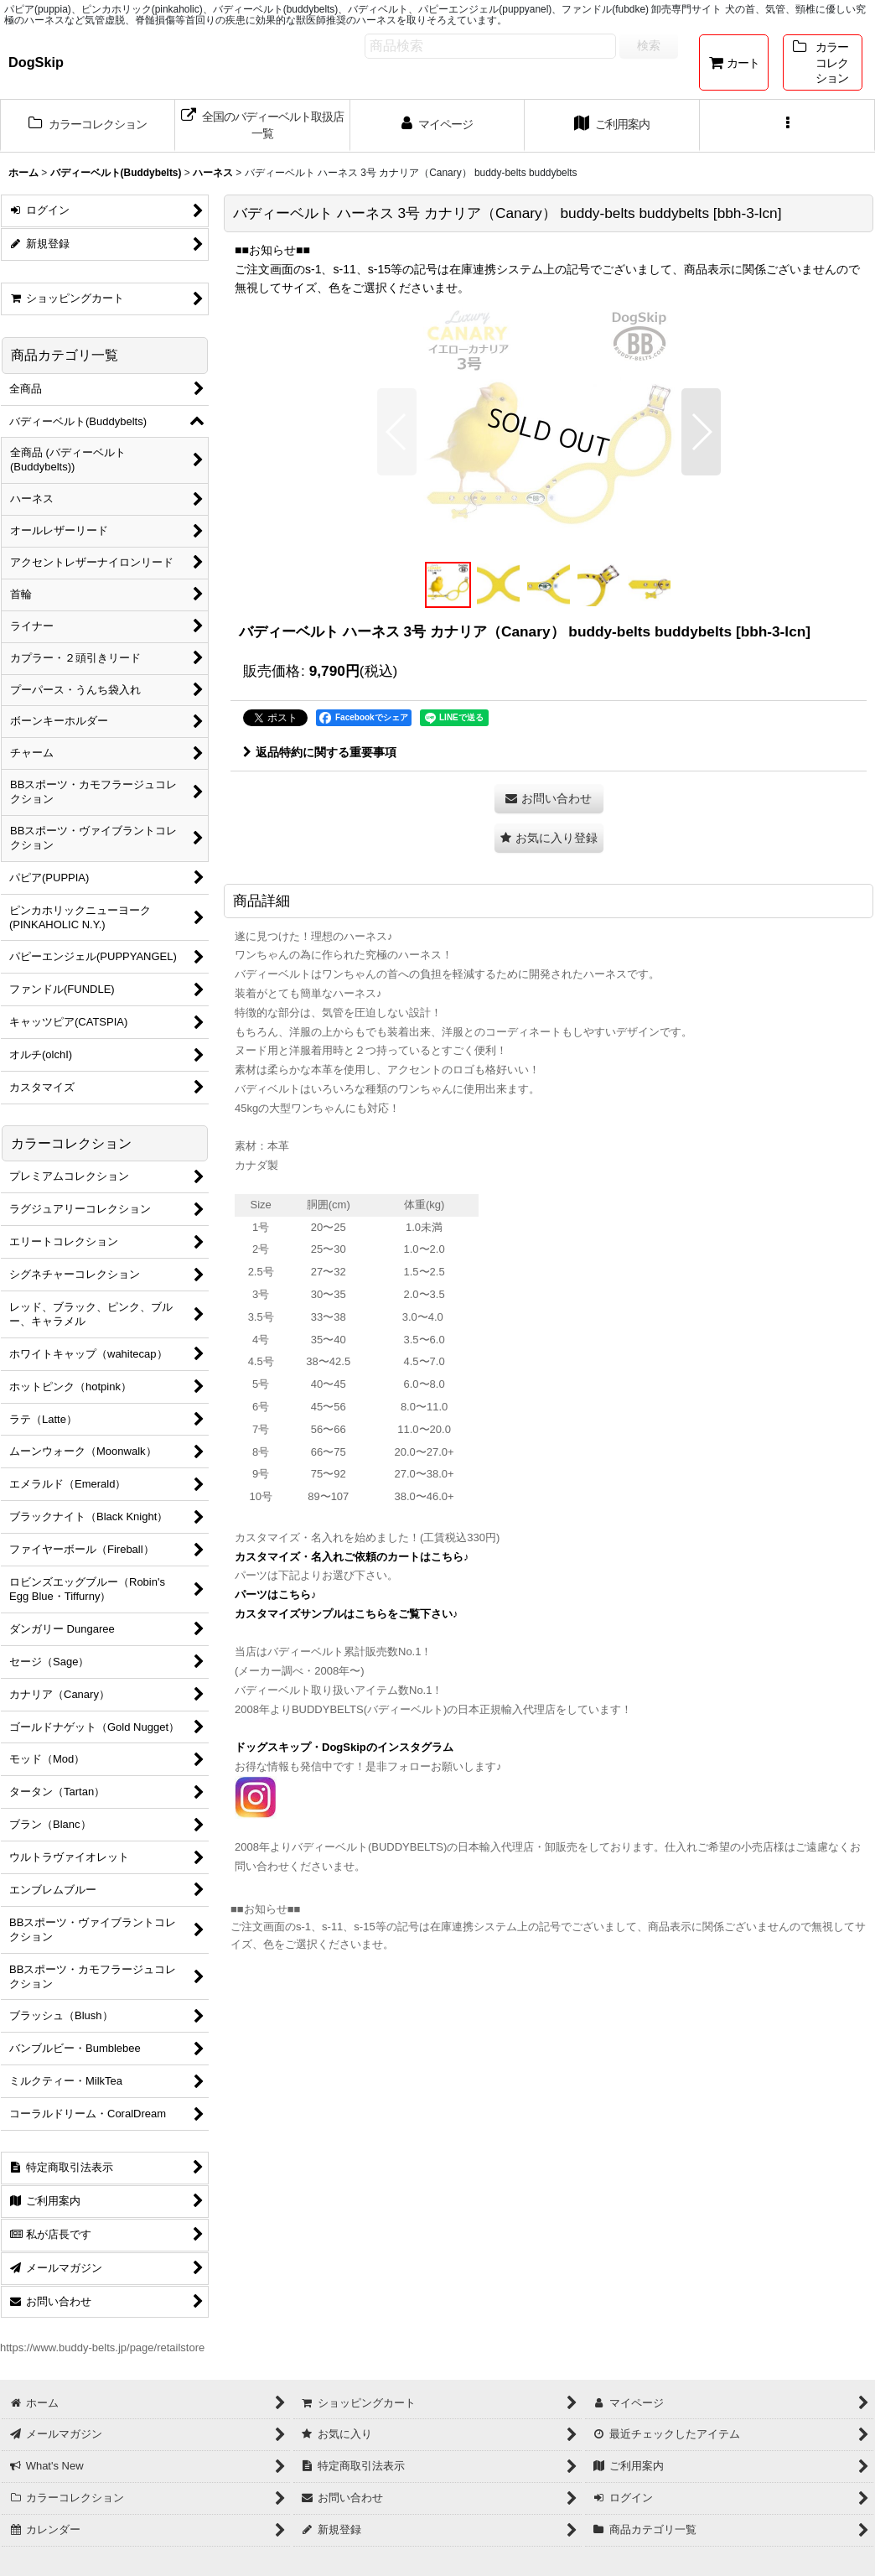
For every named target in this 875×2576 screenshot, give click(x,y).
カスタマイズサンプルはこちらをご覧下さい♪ (346, 1613)
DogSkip (36, 62)
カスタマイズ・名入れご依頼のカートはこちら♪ (352, 1556)
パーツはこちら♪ (276, 1594)
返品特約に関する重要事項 (319, 752)
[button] (787, 126)
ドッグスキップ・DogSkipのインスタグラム (344, 1747)
